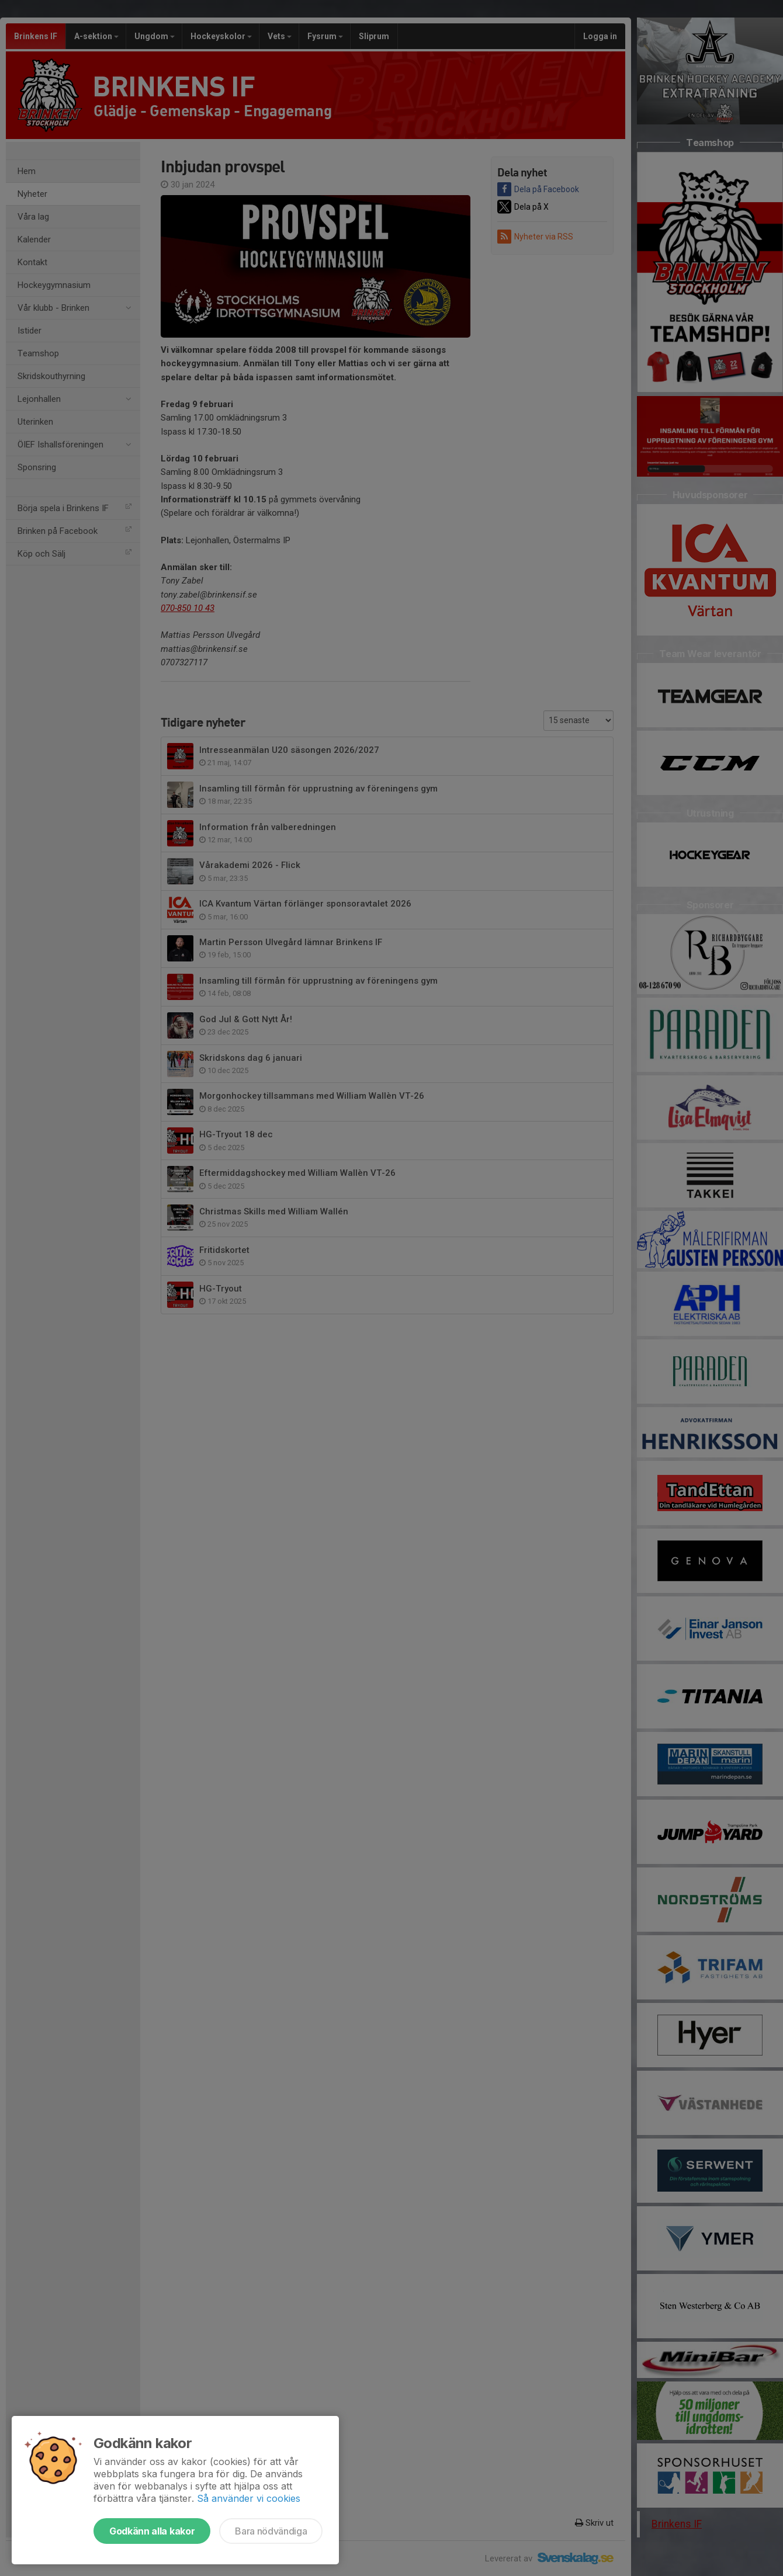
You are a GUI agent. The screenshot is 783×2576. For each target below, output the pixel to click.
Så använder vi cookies (248, 2498)
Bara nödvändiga (271, 2531)
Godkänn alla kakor (152, 2531)
